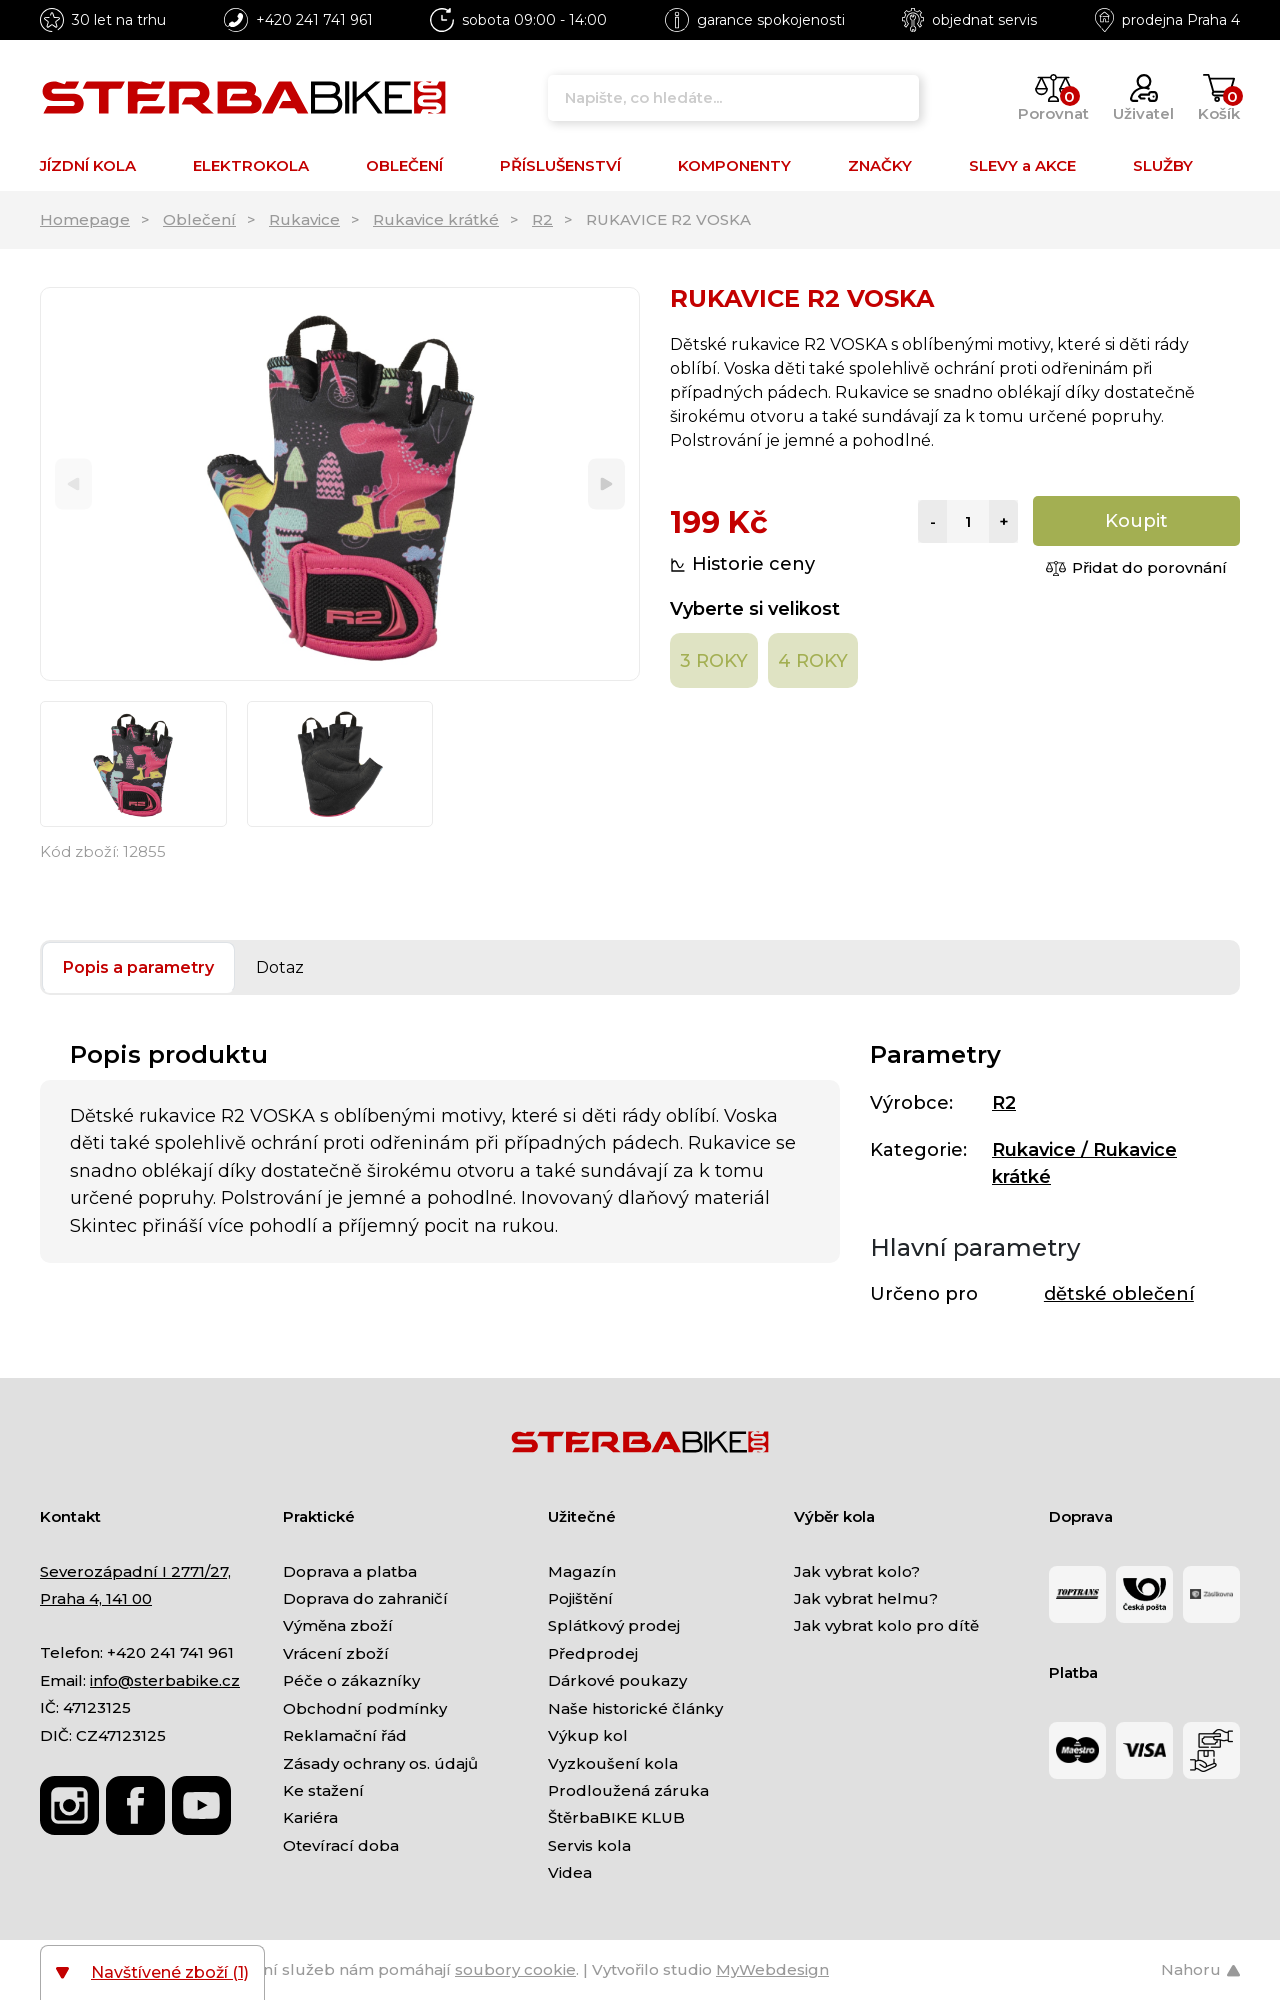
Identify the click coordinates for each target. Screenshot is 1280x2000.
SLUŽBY (1163, 165)
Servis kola (589, 1845)
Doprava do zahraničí (365, 1598)
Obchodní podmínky (365, 1708)
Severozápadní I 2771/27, (135, 1571)
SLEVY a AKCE (1022, 165)
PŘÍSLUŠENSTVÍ (560, 165)
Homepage (85, 219)
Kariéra (310, 1817)
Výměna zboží (338, 1625)
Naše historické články (635, 1708)
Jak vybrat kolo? (857, 1571)
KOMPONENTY (734, 165)
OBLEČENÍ (404, 165)
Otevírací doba (341, 1845)
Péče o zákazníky (351, 1680)
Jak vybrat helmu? (866, 1598)
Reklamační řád (345, 1735)
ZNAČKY (880, 165)
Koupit (1136, 521)
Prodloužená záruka (628, 1790)
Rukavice (304, 219)
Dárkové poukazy (617, 1680)
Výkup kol (588, 1735)
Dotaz (280, 967)
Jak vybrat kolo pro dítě (886, 1625)
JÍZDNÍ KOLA (88, 165)
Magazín (582, 1571)
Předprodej (593, 1653)
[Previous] (73, 484)
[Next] (606, 484)
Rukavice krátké (436, 219)
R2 (542, 219)
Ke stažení (323, 1790)
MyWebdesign (772, 1969)
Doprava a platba (350, 1571)
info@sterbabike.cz (165, 1680)
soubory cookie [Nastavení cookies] (515, 1969)
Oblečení (199, 219)
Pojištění (580, 1598)
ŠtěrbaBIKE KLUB (616, 1817)
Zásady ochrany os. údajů (380, 1763)
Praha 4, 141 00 (96, 1598)
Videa (570, 1872)
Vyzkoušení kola (613, 1763)
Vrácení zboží (336, 1653)
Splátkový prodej (614, 1625)
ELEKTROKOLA (251, 165)
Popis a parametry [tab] (138, 967)
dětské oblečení (1119, 1294)
